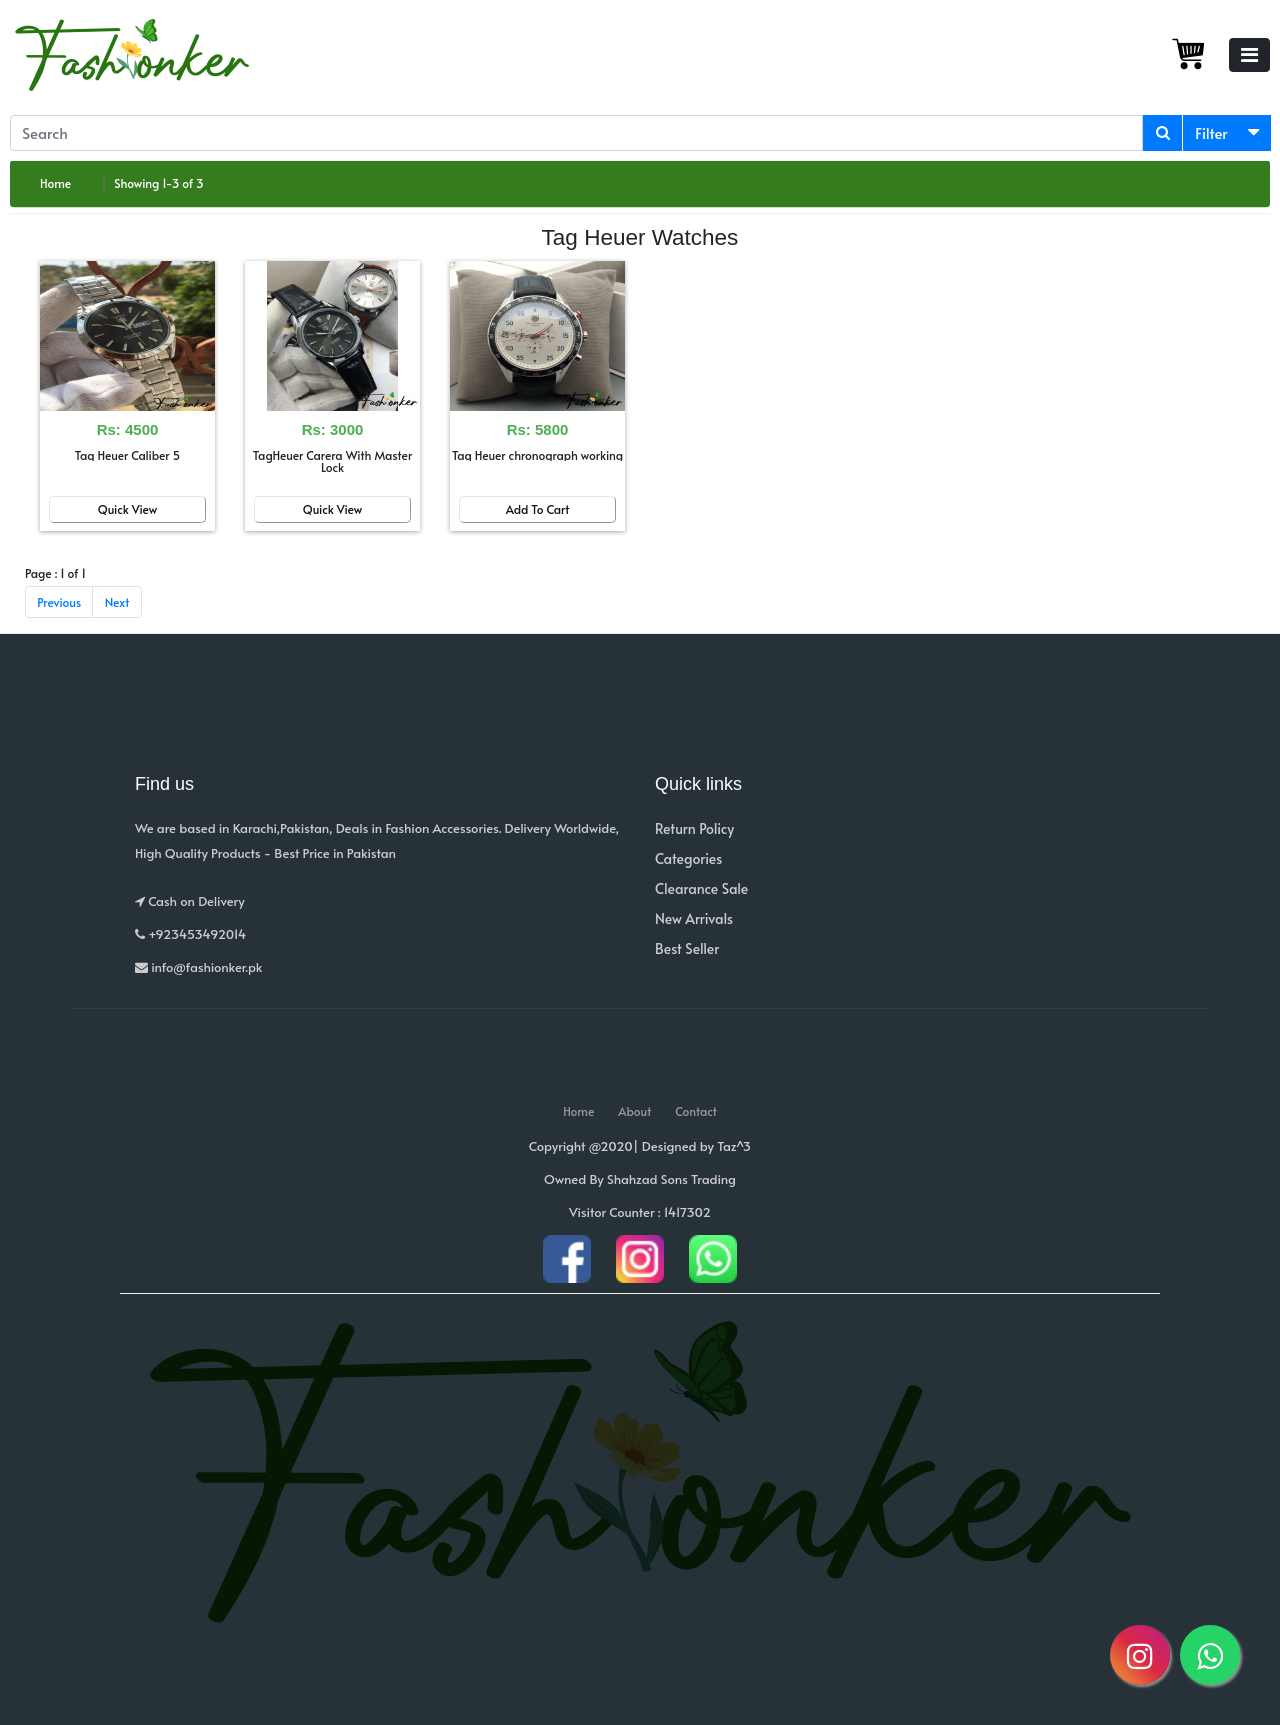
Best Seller (687, 948)
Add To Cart (538, 509)
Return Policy (694, 828)
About (634, 1111)
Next (117, 602)
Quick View (128, 509)
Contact (696, 1111)
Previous (59, 602)
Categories (688, 858)
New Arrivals (694, 918)
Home (55, 183)
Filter (1211, 132)
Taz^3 (734, 1146)
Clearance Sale (701, 888)
